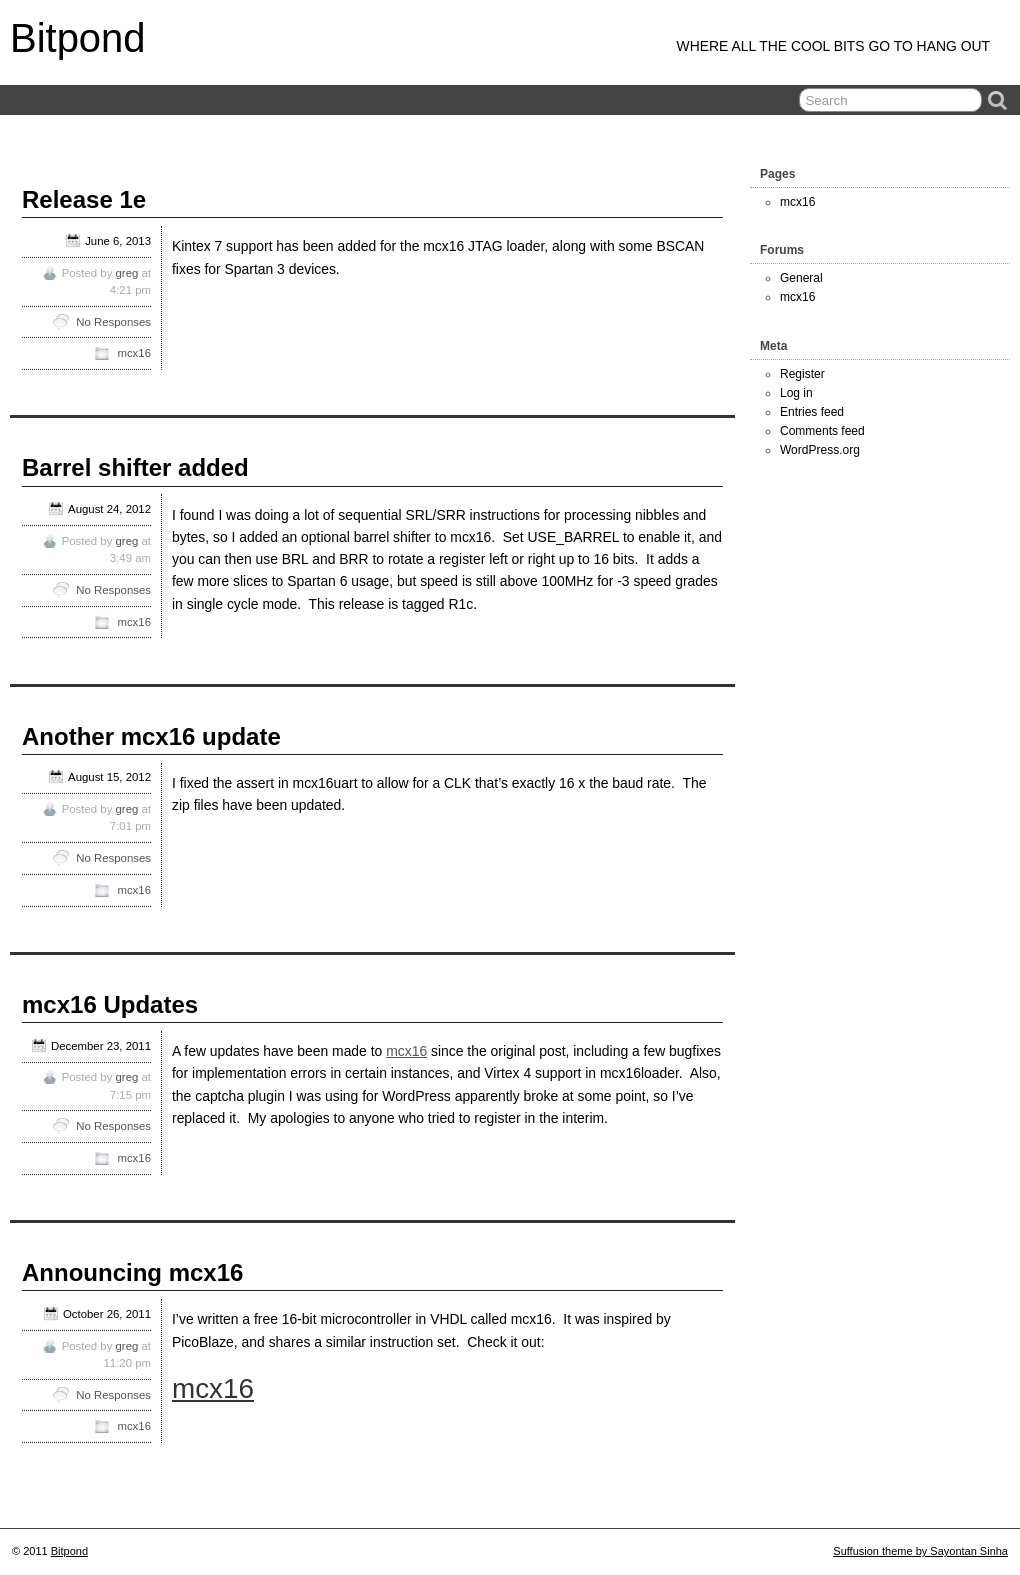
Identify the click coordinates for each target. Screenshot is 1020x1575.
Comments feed (822, 431)
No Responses (113, 322)
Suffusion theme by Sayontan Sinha (920, 1551)
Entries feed (812, 412)
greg (127, 273)
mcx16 (134, 353)
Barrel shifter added (135, 467)
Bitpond (78, 38)
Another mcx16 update (151, 736)
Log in (796, 393)
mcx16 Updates (110, 1004)
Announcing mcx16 (132, 1272)
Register (802, 374)
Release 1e (84, 199)
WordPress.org (820, 450)
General (801, 278)
